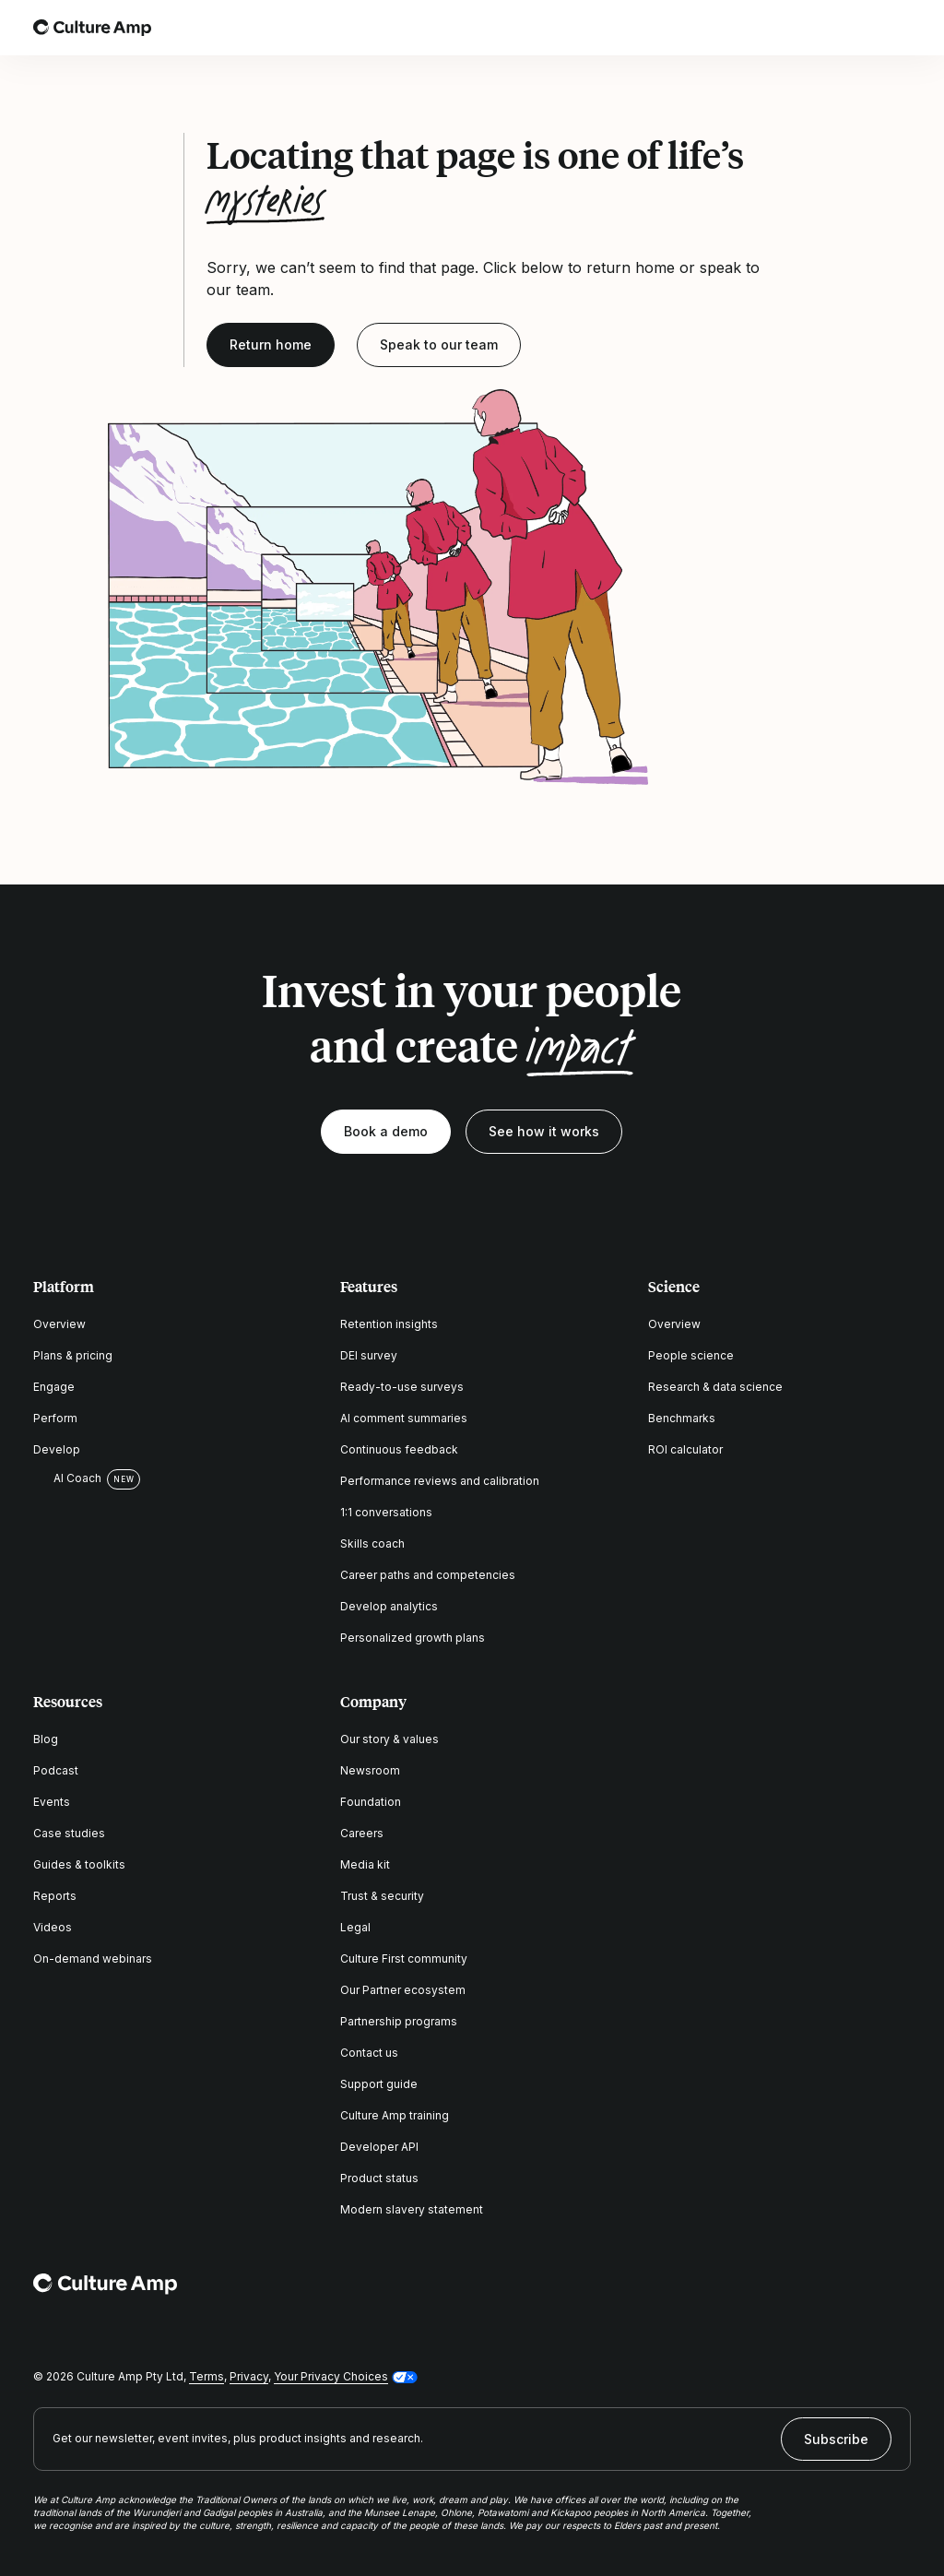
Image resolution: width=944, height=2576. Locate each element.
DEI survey (368, 1355)
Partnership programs (398, 2021)
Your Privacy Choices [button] (331, 2376)
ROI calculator (685, 1449)
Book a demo (386, 1131)
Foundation (370, 1802)
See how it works (544, 1131)
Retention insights (389, 1324)
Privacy (249, 2376)
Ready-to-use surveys (402, 1387)
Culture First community (403, 1958)
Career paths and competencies (427, 1575)
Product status (379, 2178)
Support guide (379, 2084)
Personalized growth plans (412, 1637)
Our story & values (389, 1739)
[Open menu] (900, 28)
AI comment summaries (403, 1418)
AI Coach (67, 1478)
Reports (55, 1896)
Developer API (379, 2147)
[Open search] (848, 28)
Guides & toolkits (79, 1864)
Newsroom (370, 1770)
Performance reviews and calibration (439, 1481)
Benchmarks (681, 1418)
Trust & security (382, 1896)
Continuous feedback (399, 1449)
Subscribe (836, 2439)
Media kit (365, 1864)
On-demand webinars (92, 1958)
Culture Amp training (394, 2115)
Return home (271, 344)
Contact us (369, 2053)
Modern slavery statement (411, 2209)
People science (691, 1355)
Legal (355, 1927)
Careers (362, 1833)
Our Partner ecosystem (403, 1990)
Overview (59, 1324)
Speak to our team (439, 344)
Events (51, 1802)
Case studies (69, 1833)
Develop (56, 1449)
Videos (52, 1927)
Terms (206, 2376)
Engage (54, 1387)
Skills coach (372, 1543)
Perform (55, 1418)
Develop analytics (389, 1606)
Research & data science (715, 1387)
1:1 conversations (386, 1512)
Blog (45, 1739)
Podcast (55, 1770)
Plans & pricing (72, 1355)
